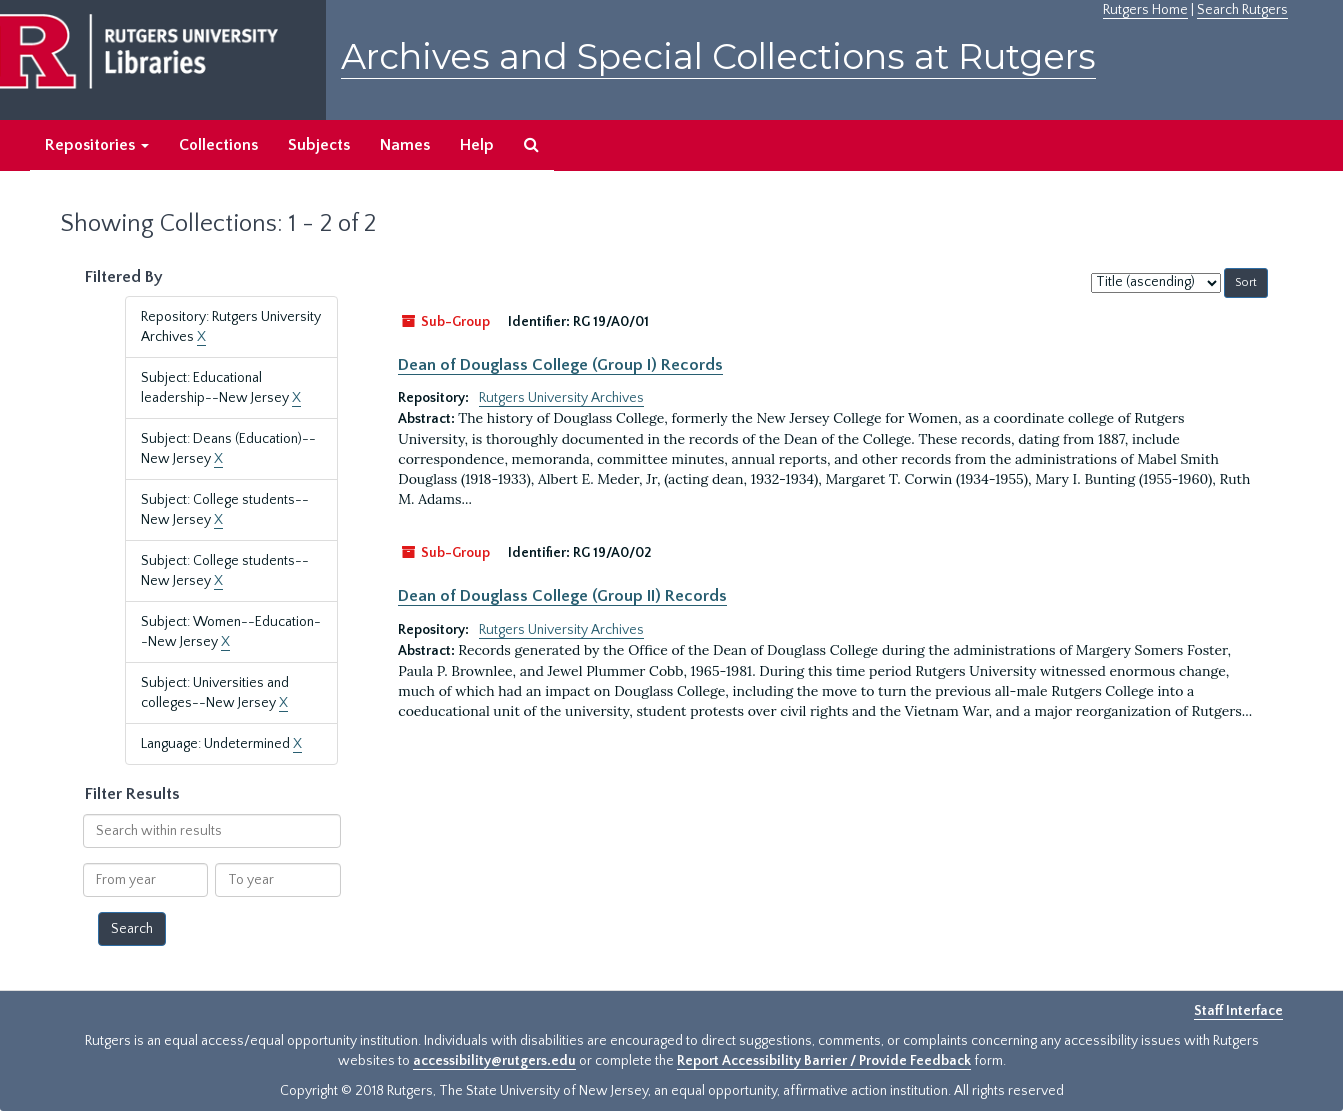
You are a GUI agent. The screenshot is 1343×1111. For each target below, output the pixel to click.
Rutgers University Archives (561, 398)
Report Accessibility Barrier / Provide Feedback (824, 1061)
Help (477, 145)
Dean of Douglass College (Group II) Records (562, 596)
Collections (218, 145)
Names (405, 145)
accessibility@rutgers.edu (494, 1061)
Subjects (319, 145)
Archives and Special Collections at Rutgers (718, 56)
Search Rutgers (1242, 10)
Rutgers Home (1145, 10)
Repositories (97, 145)
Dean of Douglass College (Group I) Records (560, 365)
